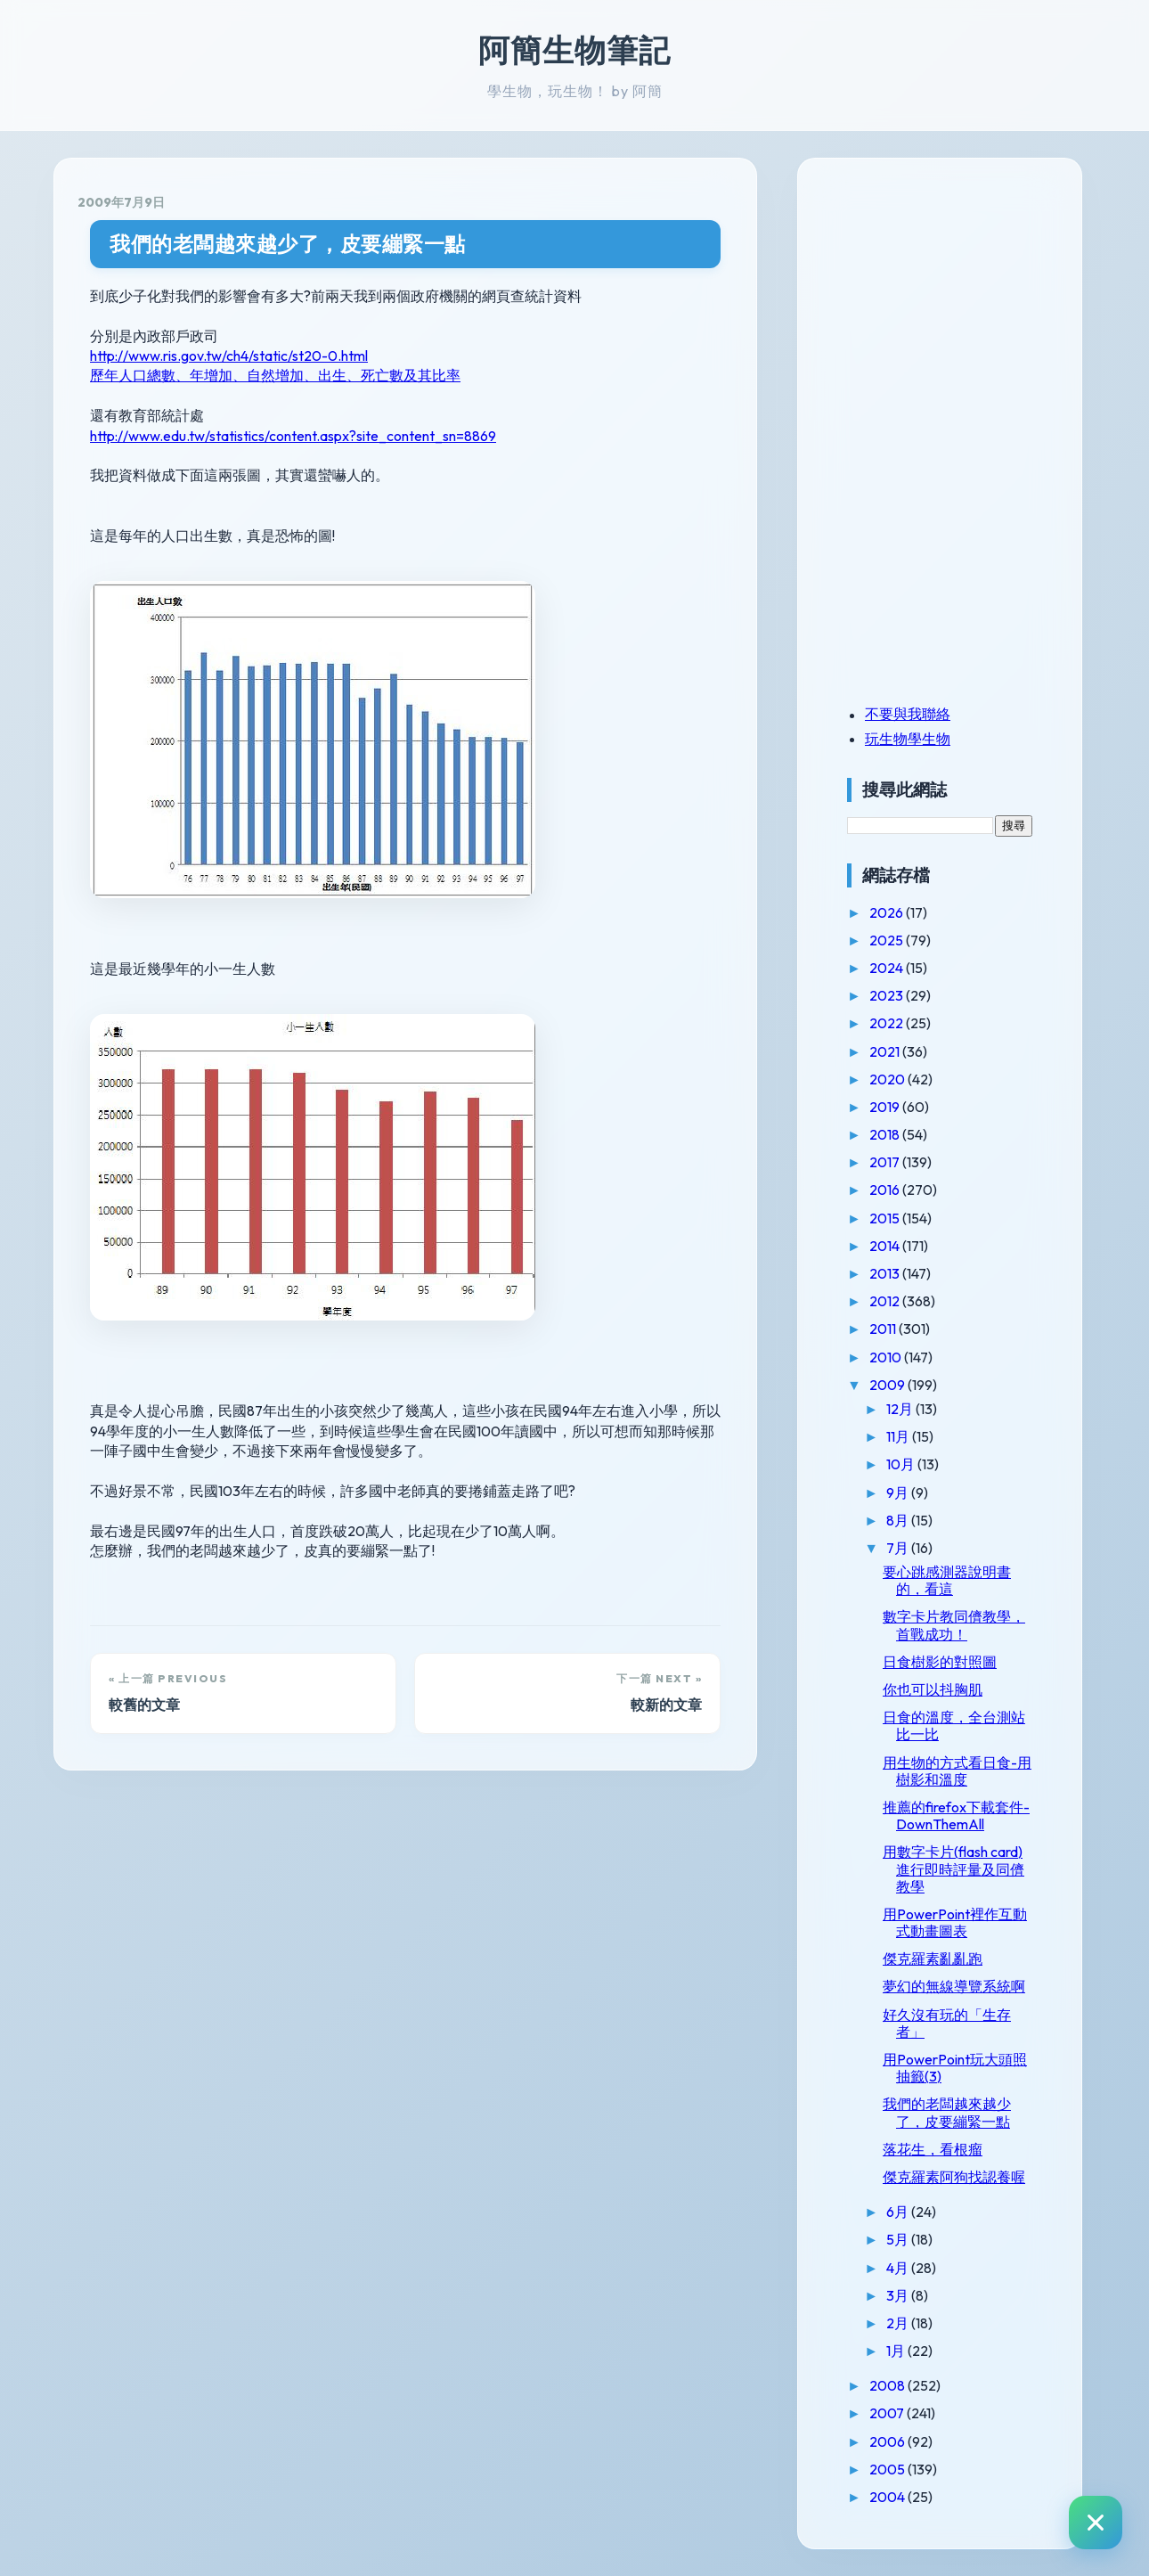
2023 (887, 995)
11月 (899, 1436)
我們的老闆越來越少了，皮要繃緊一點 (288, 244)
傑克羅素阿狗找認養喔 (954, 2177)
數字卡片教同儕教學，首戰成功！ (954, 1624)
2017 (885, 1162)
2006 (888, 2441)
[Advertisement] (958, 305)
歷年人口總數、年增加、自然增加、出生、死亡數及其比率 (275, 375)
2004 (888, 2497)
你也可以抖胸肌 (932, 1689)
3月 (898, 2295)
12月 (901, 1409)
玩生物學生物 (907, 739)
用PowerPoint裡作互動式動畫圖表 (955, 1922)
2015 (885, 1218)
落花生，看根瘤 (932, 2149)
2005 (888, 2469)
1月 (897, 2350)
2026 (887, 912)
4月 (898, 2268)
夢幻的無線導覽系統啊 (954, 1986)
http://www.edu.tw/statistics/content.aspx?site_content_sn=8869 (293, 436)
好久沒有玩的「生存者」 (947, 2023)
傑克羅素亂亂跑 (932, 1958)
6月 (898, 2211)
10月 (901, 1464)
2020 (888, 1079)
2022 (887, 1023)
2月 (898, 2323)
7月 (898, 1548)
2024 (887, 968)
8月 (898, 1520)
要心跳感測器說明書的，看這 (947, 1580)
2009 (888, 1385)
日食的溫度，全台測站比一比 (954, 1725)
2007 (888, 2413)
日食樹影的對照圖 (940, 1662)
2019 (885, 1107)
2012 (885, 1301)
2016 (885, 1189)
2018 (885, 1134)
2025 (887, 940)
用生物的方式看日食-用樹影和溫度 (957, 1771)
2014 (885, 1246)
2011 (884, 1328)
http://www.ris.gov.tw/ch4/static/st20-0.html (229, 355)
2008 (888, 2385)
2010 (886, 1357)
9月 (898, 1492)
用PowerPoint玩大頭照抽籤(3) (955, 2067)
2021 (885, 1051)
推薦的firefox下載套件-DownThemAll (956, 1815)
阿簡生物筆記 (574, 50)
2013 (885, 1273)
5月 (898, 2239)
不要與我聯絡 (907, 714)
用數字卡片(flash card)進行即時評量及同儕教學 (953, 1868)
